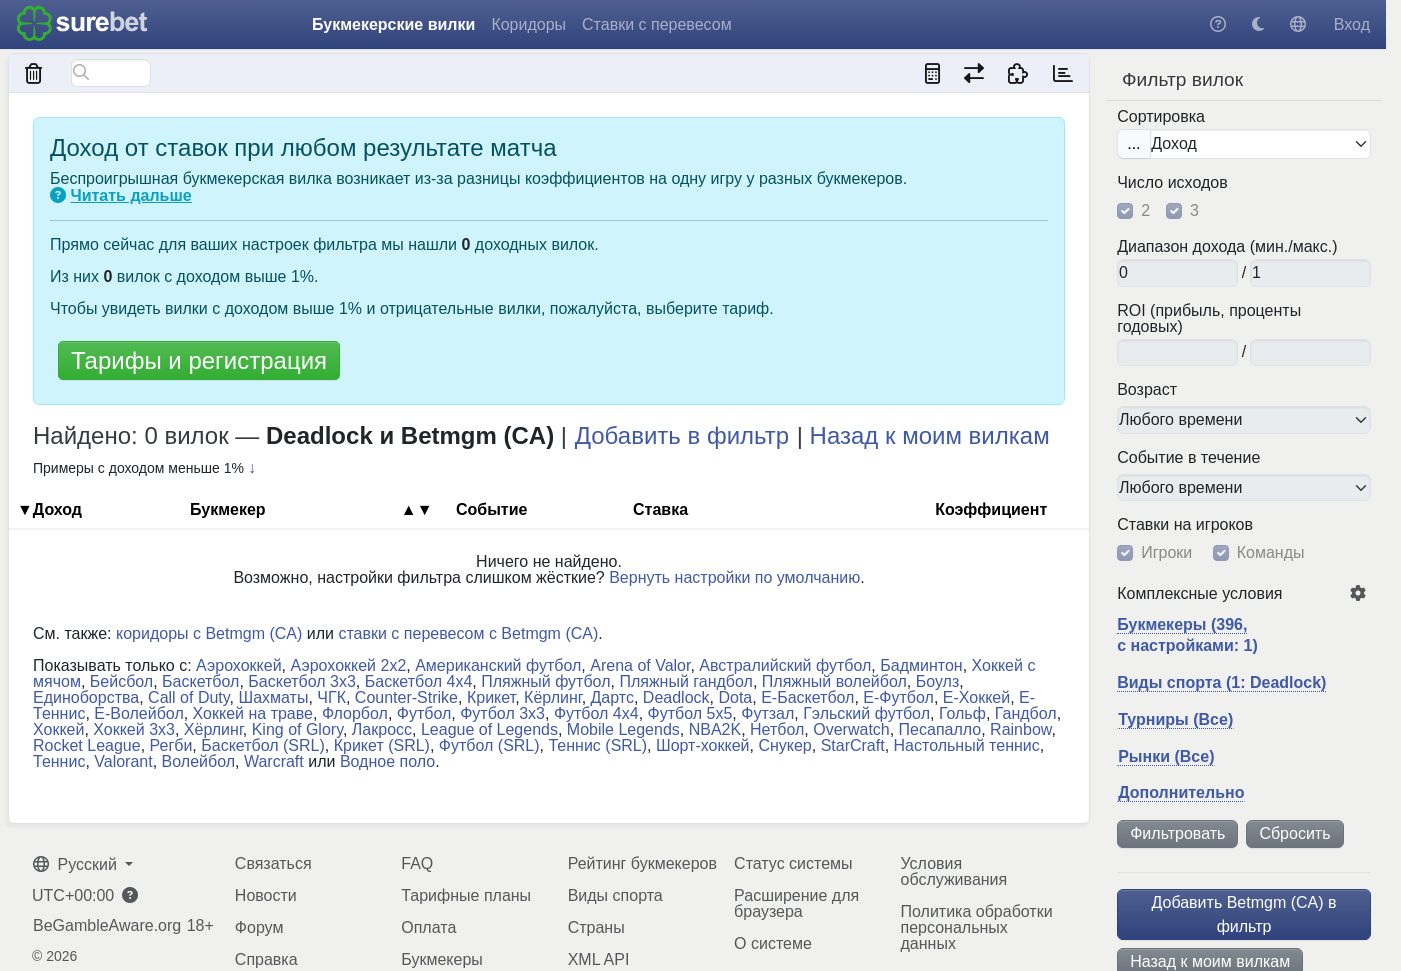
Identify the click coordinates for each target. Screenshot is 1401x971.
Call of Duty (189, 697)
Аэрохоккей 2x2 (349, 665)
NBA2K (715, 729)
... (1133, 143)
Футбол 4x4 (596, 713)
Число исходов (1172, 183)
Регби (171, 745)
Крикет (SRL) (382, 745)
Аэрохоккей (239, 665)
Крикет (491, 697)
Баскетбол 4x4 (419, 681)
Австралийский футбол (785, 665)
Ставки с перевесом (657, 24)
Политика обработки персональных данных (977, 927)
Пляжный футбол (545, 681)
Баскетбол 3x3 (302, 681)
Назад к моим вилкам (930, 435)
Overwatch (851, 729)
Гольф (962, 713)
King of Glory (297, 729)
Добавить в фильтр (682, 435)
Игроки (1166, 553)
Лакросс (382, 729)
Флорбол (355, 713)
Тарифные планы (466, 895)
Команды (1271, 553)
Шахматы (273, 697)
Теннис (59, 761)
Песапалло (940, 729)
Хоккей (58, 729)
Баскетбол (200, 681)
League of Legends (489, 729)
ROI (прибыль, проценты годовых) (1209, 319)
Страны (596, 927)
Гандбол (1026, 713)
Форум (259, 927)
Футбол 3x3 (502, 713)
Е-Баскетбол (807, 697)
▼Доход (49, 509)
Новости (266, 895)
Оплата (428, 927)
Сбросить (1294, 833)
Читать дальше (130, 195)
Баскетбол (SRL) (263, 745)
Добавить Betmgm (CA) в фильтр (1244, 914)
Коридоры (528, 24)
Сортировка (1161, 117)
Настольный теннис (967, 745)
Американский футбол (498, 665)
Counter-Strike (406, 697)
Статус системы (793, 863)
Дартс (612, 697)
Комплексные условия (1199, 594)
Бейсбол (121, 681)
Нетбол (777, 729)
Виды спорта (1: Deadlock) (1221, 682)
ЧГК (331, 697)
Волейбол (198, 761)
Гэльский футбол (866, 713)
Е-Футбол (898, 697)
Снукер (784, 745)
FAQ (417, 863)
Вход (1352, 24)
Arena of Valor (640, 665)
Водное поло (387, 761)
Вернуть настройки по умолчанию (734, 577)
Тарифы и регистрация (199, 360)
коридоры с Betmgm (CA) (209, 633)
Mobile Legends (623, 729)
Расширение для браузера (796, 903)
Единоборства (86, 697)
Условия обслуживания (954, 871)
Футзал (767, 713)
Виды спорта (615, 895)
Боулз (938, 681)
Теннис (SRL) (597, 745)
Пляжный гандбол (686, 681)
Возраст (1147, 390)
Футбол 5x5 (690, 713)
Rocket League (87, 745)
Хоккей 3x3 (134, 729)
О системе (773, 943)
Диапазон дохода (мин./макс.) (1227, 247)
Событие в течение (1188, 458)
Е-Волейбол (138, 713)
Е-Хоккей (976, 697)
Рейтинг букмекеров (642, 863)
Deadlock (676, 697)
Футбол (424, 713)
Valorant (123, 761)
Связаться (273, 863)
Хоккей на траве (253, 713)
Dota (735, 697)
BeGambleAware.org (107, 926)
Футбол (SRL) (489, 745)
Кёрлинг (553, 697)
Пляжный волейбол (834, 681)
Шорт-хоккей (703, 745)
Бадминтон (921, 665)
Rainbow (1020, 729)
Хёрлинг (213, 729)
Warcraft (274, 761)
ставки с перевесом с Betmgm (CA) (468, 633)
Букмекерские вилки (393, 24)
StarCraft (853, 745)
